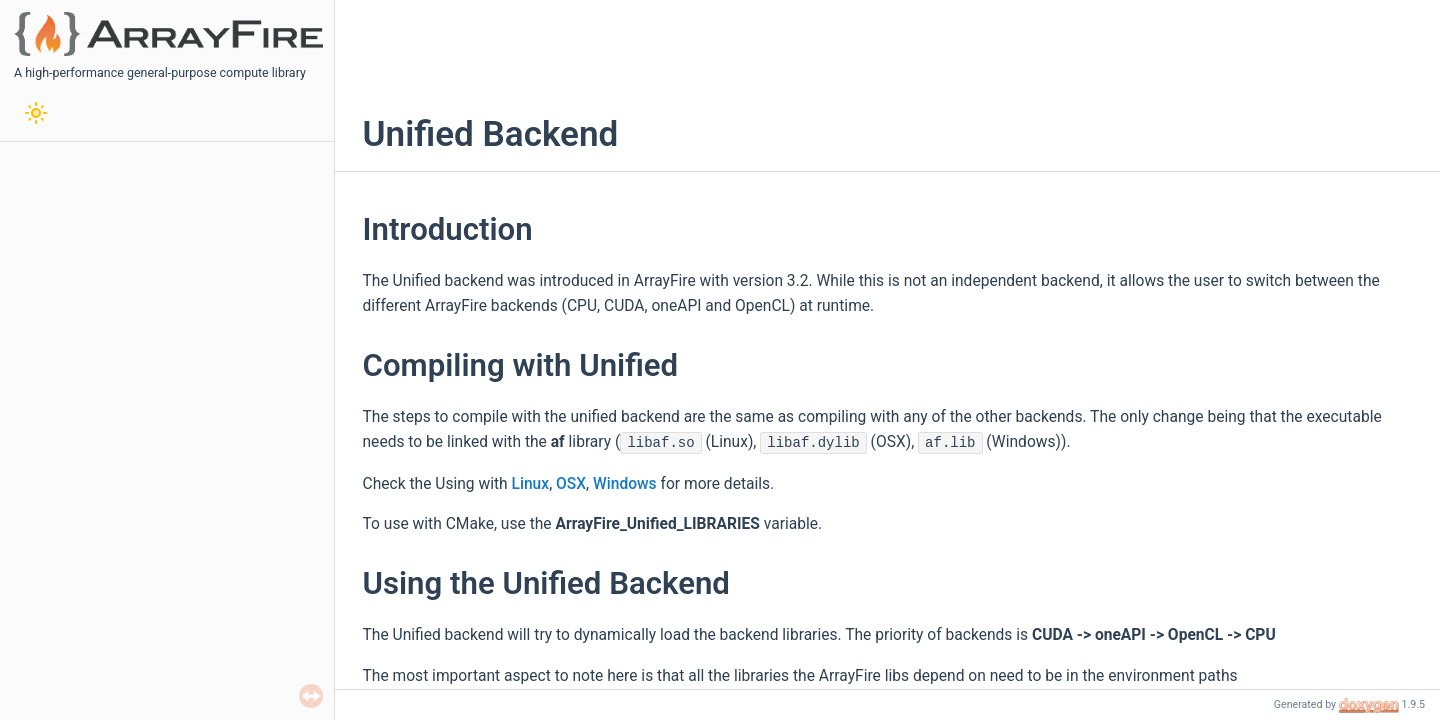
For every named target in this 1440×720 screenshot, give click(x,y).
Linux (531, 484)
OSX (571, 484)
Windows (625, 484)
